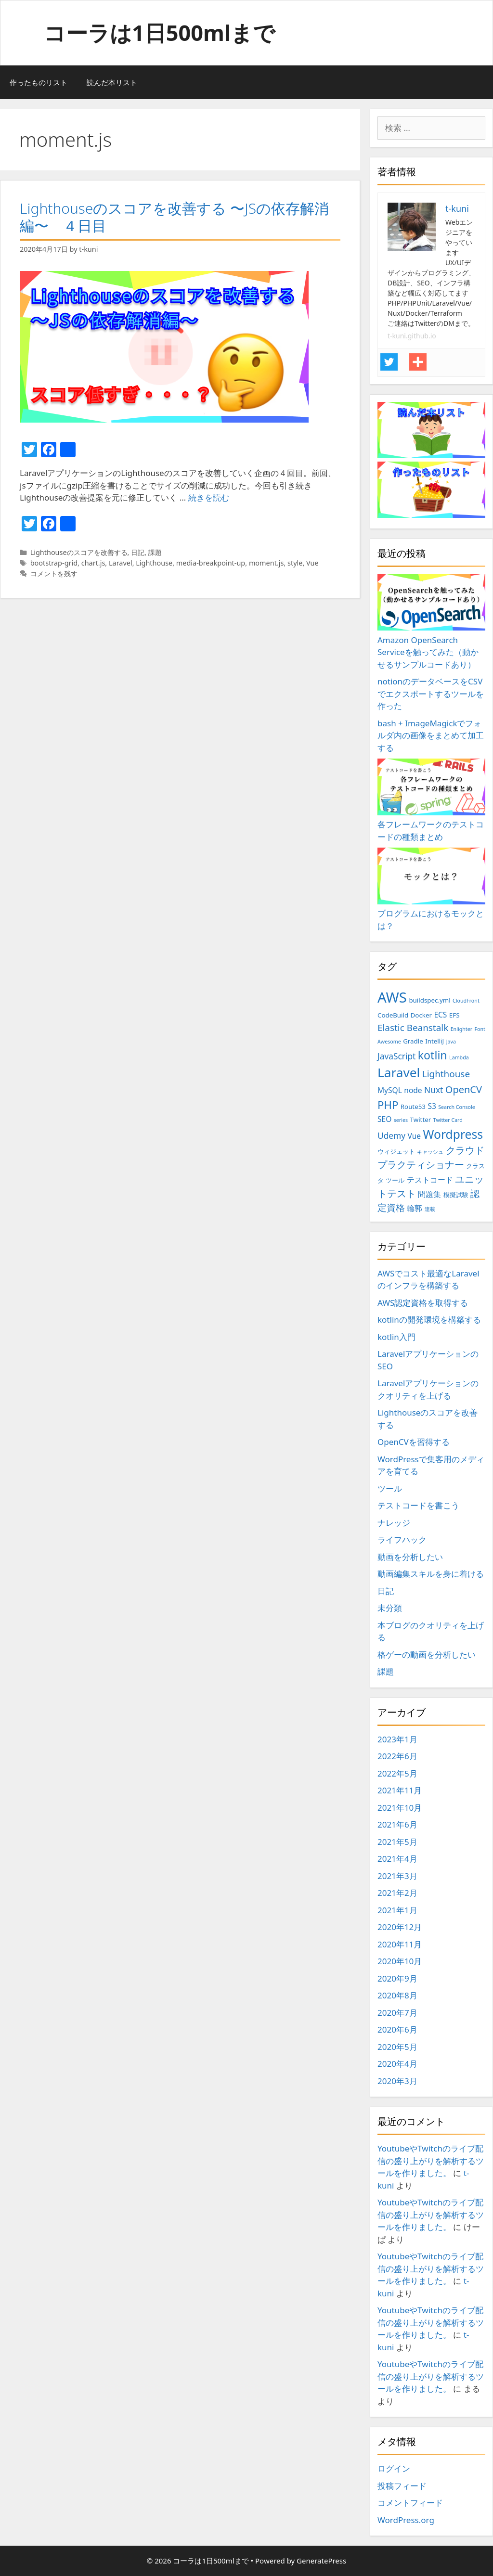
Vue (312, 562)
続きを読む (208, 497)
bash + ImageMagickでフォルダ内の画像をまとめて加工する (430, 735)
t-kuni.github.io (412, 335)
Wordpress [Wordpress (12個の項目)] (453, 1134)
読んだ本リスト (112, 82)
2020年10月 (399, 1961)
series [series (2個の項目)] (401, 1120)
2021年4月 (397, 1858)
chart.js (93, 562)
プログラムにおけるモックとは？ (431, 889)
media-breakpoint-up (210, 562)
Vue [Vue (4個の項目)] (414, 1136)
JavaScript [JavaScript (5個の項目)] (396, 1056)
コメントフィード (410, 2502)
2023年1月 (397, 1739)
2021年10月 (399, 1807)
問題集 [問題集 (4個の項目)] (429, 1194)
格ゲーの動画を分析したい (426, 1654)
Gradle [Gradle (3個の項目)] (413, 1041)
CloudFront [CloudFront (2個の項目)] (466, 1000)
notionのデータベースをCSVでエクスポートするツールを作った (430, 693)
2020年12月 (399, 1926)
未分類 (389, 1607)
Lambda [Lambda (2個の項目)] (459, 1057)
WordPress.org (405, 2519)
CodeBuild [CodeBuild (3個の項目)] (392, 1015)
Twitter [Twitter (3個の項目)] (420, 1119)
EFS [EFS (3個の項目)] (454, 1015)
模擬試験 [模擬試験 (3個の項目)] (455, 1194)
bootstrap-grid (54, 562)
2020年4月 (397, 2063)
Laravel (120, 562)
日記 (137, 552)
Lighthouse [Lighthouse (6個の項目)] (446, 1074)
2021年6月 (397, 1824)
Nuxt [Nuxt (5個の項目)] (433, 1089)
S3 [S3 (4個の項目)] (432, 1106)
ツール (389, 1488)
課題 (155, 552)
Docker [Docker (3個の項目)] (421, 1015)
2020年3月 (397, 2081)
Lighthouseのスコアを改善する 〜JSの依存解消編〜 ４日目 (174, 216)
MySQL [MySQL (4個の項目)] (389, 1090)
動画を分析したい (410, 1556)
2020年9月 (397, 1978)
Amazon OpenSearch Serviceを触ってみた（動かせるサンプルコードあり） (431, 622)
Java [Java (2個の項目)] (451, 1041)
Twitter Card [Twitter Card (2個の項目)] (448, 1120)
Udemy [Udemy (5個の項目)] (391, 1135)
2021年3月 (397, 1875)
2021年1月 (397, 1910)
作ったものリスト (38, 82)
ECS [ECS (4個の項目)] (440, 1014)
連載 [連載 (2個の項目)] (430, 1209)
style (294, 562)
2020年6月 (397, 2029)
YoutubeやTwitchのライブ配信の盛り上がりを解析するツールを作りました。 (430, 2160)
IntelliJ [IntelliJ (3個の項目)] (434, 1041)
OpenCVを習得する (413, 1441)
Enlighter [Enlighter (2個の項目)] (461, 1029)
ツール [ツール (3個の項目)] (395, 1180)
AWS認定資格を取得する (422, 1302)
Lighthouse (154, 562)
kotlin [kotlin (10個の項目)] (432, 1055)
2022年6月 (397, 1756)
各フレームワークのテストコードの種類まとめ (431, 800)
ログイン (393, 2468)
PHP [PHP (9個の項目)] (387, 1104)
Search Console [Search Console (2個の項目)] (456, 1107)
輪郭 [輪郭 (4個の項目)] (414, 1208)
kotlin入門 (396, 1336)
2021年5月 (397, 1841)
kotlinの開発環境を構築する (429, 1319)
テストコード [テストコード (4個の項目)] (430, 1179)
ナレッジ (393, 1522)
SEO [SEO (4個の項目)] (384, 1119)
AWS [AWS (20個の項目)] (392, 997)
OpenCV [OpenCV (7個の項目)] (463, 1089)
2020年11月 (399, 1944)
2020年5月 (397, 2046)
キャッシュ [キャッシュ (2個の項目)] (430, 1151)
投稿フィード (402, 2485)
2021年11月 (399, 1790)
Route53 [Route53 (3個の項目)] (413, 1106)
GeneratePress (321, 2560)
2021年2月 (397, 1892)
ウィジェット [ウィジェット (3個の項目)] (396, 1151)
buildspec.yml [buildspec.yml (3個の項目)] (429, 1000)
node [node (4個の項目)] (413, 1090)
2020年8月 (397, 1995)
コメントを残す (54, 573)
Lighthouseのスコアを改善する (79, 552)
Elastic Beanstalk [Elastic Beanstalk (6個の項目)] (412, 1027)
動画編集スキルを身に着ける (430, 1573)
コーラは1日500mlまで (159, 32)
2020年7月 (397, 2012)
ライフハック (402, 1539)
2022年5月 (397, 1773)
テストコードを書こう (418, 1505)
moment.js (266, 562)
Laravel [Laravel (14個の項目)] (398, 1072)
